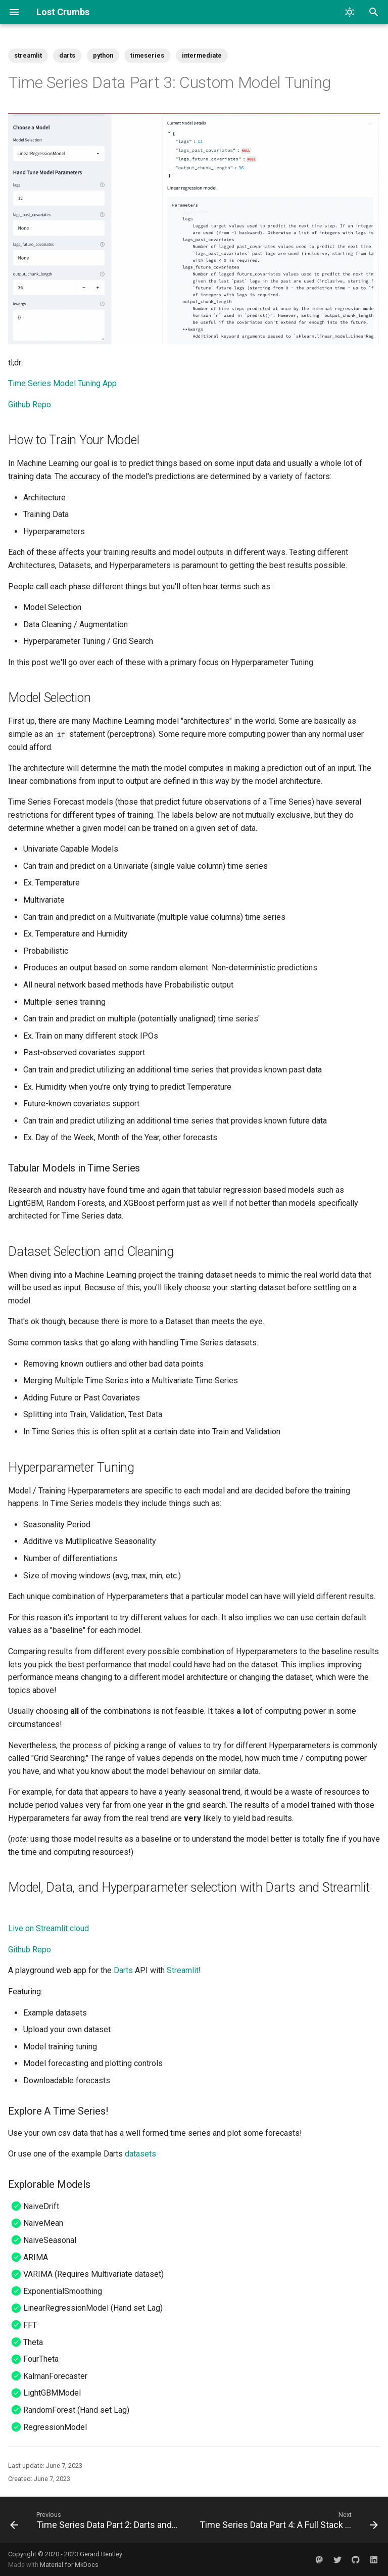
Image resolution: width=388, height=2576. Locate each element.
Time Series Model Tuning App (62, 383)
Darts (123, 1970)
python (103, 55)
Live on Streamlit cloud (48, 1928)
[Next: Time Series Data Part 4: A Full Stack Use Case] (287, 2520)
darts (67, 55)
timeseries (147, 55)
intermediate (202, 55)
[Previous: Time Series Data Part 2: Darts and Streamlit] (95, 2520)
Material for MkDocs (69, 2564)
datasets (140, 2154)
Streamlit (183, 1970)
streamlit (28, 55)
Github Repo (29, 404)
